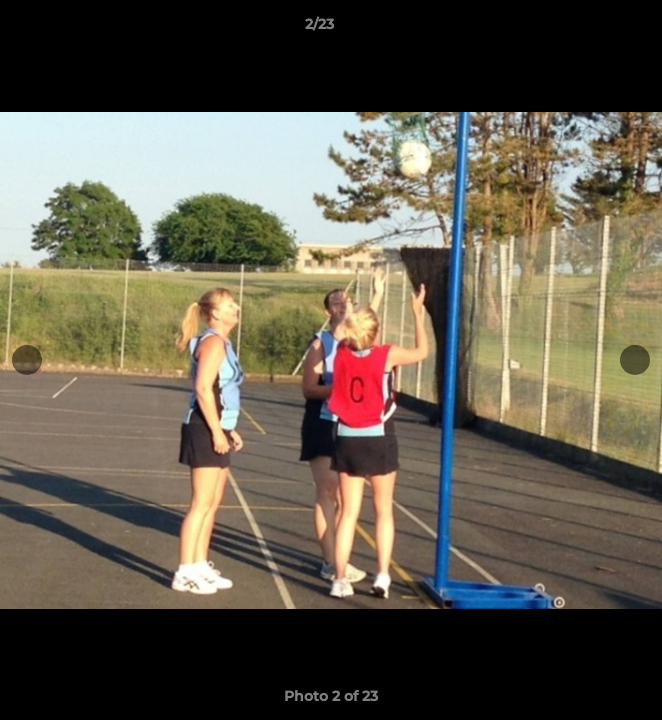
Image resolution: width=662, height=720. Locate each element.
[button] (590, 29)
